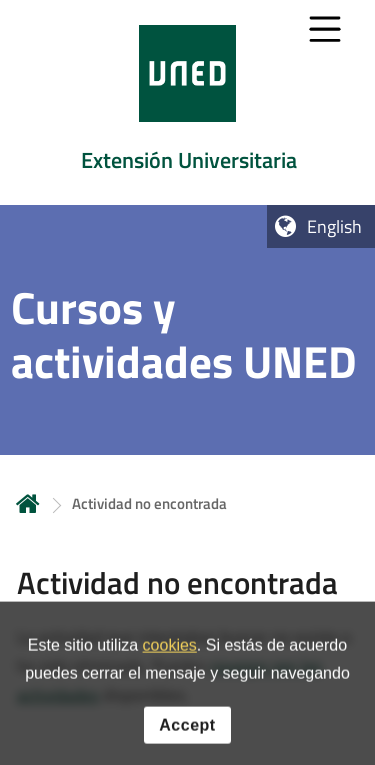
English (334, 226)
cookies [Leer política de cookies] (170, 655)
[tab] (187, 102)
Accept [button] (187, 734)
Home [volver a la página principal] (28, 503)
